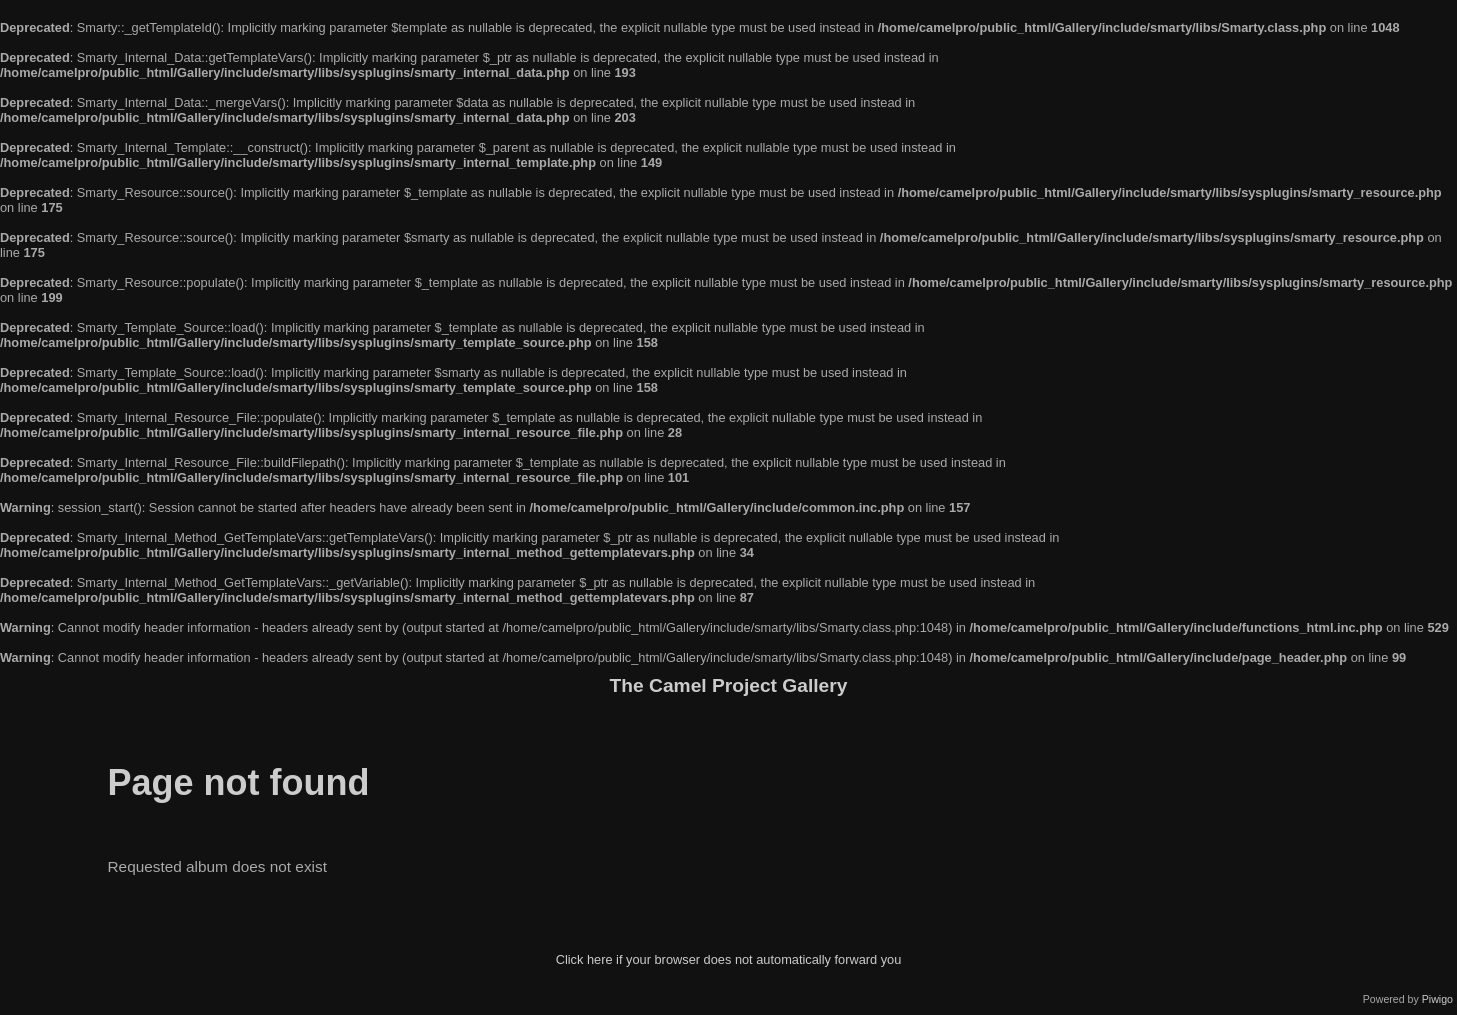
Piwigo (1437, 999)
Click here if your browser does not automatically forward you (729, 959)
